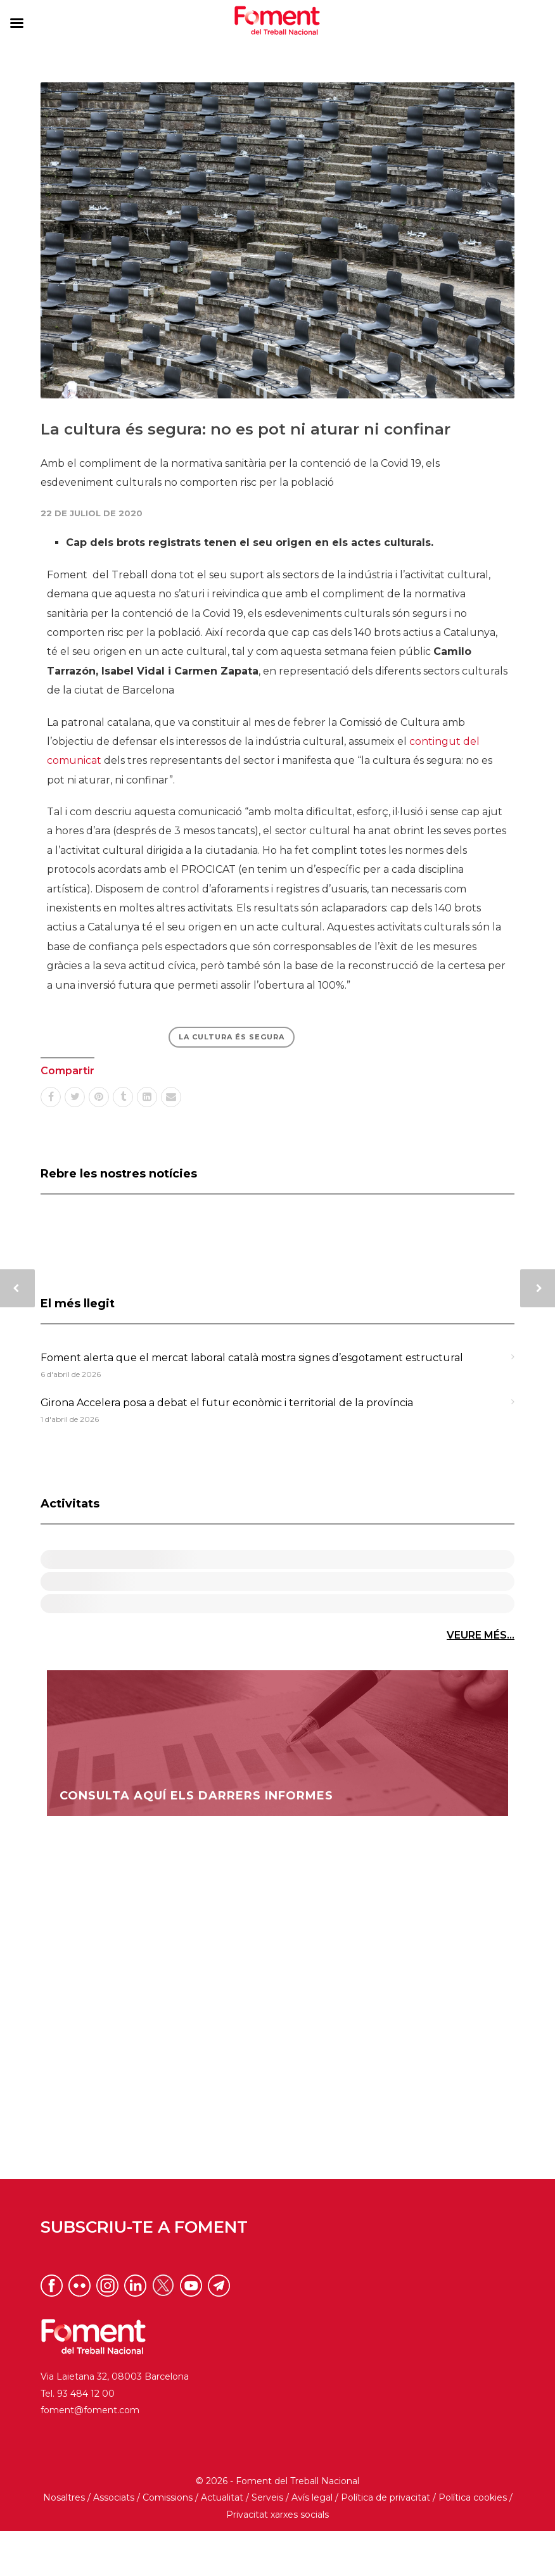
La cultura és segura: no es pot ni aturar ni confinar (245, 429)
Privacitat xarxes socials (277, 2559)
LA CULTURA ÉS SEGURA (231, 1036)
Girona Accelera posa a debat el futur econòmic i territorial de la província (227, 1403)
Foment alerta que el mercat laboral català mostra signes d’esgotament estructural (252, 1358)
